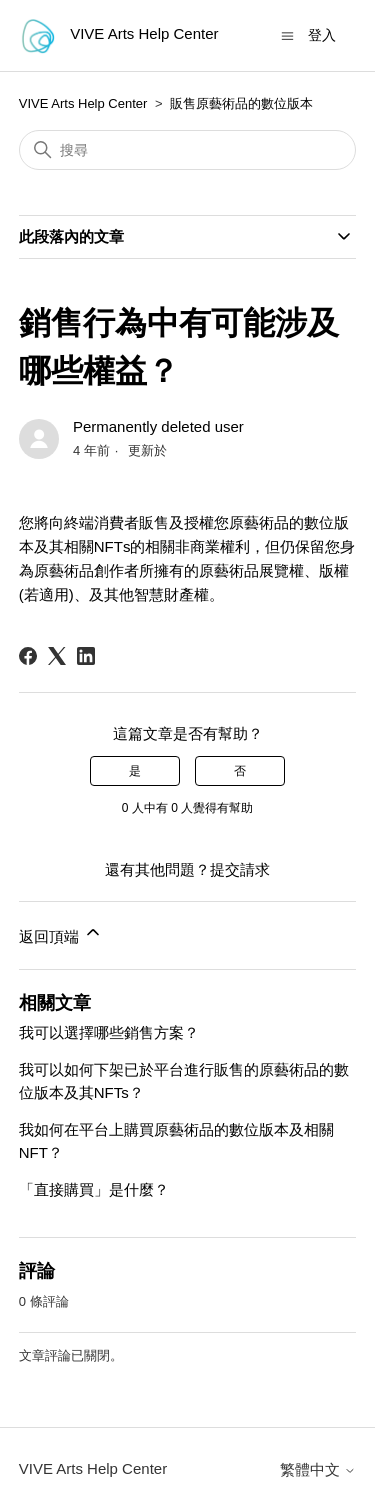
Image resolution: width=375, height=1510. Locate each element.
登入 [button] (322, 35)
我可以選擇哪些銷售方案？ (109, 1032)
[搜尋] (188, 150)
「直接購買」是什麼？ (94, 1189)
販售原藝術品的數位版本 (241, 103)
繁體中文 (318, 1469)
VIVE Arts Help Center (83, 103)
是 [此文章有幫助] (135, 771)
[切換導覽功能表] (287, 34)
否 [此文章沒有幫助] (240, 771)
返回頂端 (61, 933)
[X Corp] (57, 656)
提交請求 (240, 869)
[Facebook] (28, 656)
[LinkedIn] (86, 656)
